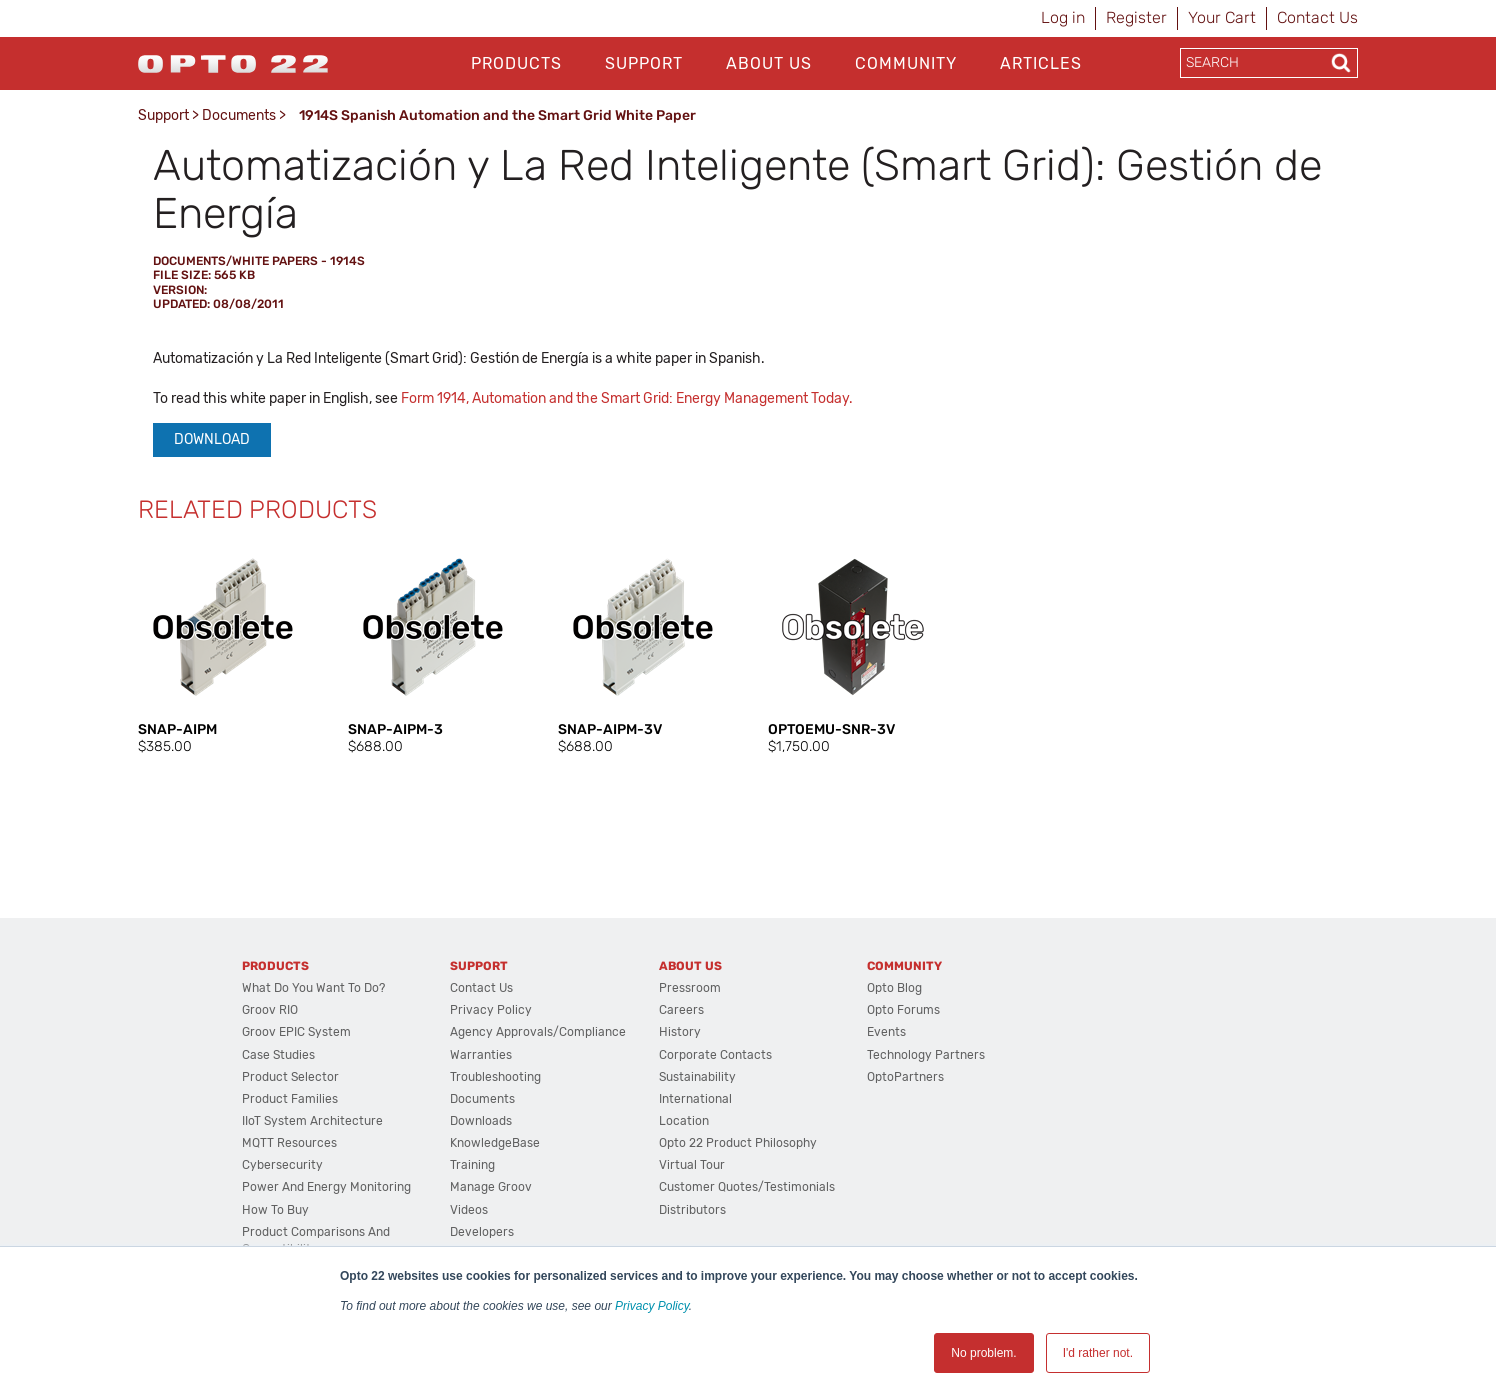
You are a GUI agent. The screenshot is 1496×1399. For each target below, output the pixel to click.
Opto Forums (903, 1010)
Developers (482, 1232)
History (680, 1032)
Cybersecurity (282, 1165)
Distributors (692, 1210)
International (695, 1099)
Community (906, 63)
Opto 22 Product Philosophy (738, 1143)
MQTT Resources (289, 1143)
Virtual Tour (692, 1165)
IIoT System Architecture (312, 1121)
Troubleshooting (495, 1077)
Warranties (481, 1055)
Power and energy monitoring (326, 1187)
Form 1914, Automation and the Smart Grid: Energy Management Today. (627, 398)
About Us (769, 63)
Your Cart (1222, 17)
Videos (469, 1210)
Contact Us (1317, 17)
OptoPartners (905, 1077)
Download (212, 439)
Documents (239, 115)
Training (472, 1165)
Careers (681, 1010)
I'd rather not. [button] (1098, 1353)
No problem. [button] (983, 1353)
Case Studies (278, 1055)
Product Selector (290, 1077)
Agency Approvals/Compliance (538, 1032)
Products (516, 63)
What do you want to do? (313, 988)
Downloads (481, 1121)
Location (684, 1121)
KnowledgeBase (495, 1143)
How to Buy (275, 1210)
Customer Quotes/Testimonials (747, 1187)
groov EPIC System (296, 1032)
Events (886, 1032)
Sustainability (697, 1077)
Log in (1063, 17)
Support (644, 63)
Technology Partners (926, 1055)
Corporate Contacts (715, 1055)
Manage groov (491, 1187)
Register (1136, 17)
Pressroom (690, 988)
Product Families (290, 1099)
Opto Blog (894, 988)
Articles (1041, 63)
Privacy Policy (652, 1306)
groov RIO (270, 1010)
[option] (223, 649)
